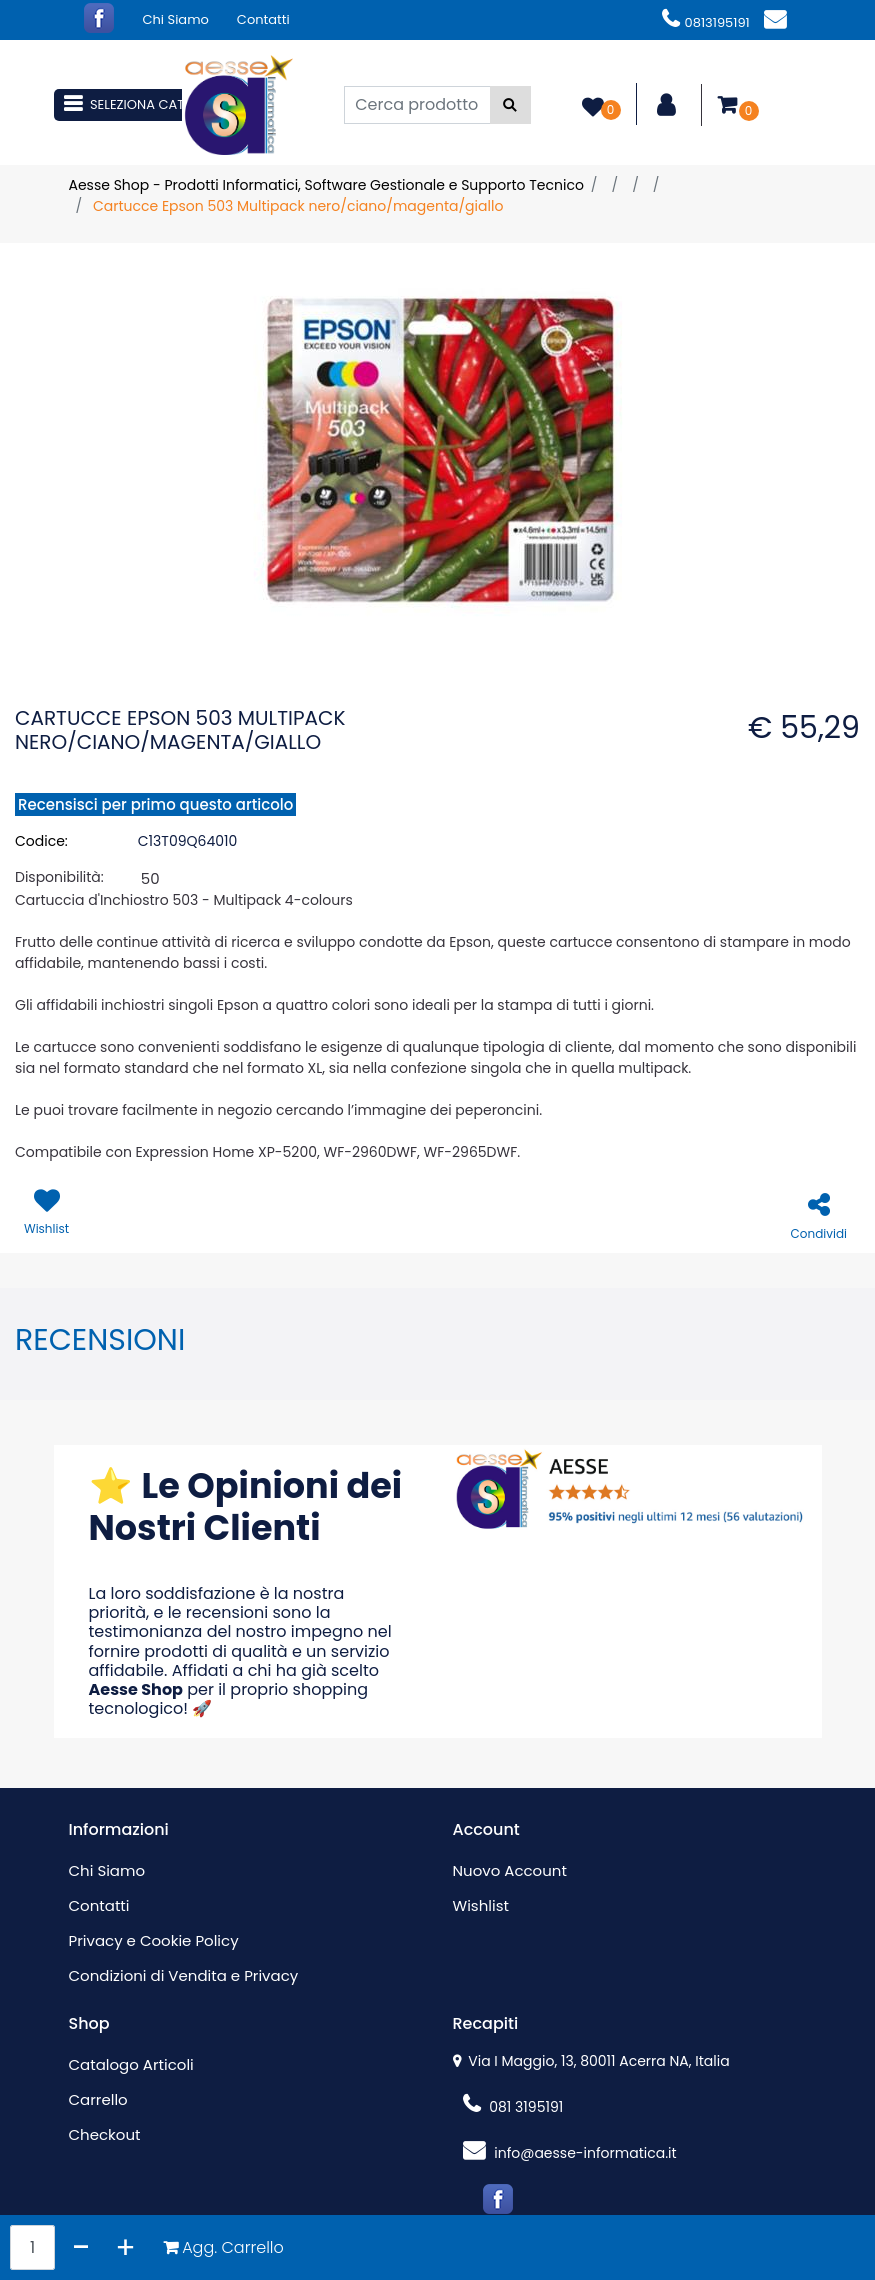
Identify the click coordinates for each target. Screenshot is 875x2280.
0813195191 (706, 22)
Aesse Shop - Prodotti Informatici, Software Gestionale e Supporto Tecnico (326, 185)
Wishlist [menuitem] (481, 1905)
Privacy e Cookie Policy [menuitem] (154, 1940)
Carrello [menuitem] (98, 2099)
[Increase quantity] (125, 2247)
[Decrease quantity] (81, 2247)
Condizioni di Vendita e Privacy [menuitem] (184, 1975)
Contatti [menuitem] (263, 19)
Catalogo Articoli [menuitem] (131, 2064)
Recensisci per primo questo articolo (155, 804)
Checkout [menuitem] (105, 2134)
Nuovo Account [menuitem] (510, 1870)
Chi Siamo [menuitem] (176, 19)
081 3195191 (513, 2107)
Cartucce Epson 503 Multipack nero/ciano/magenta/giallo (298, 206)
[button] (510, 105)
